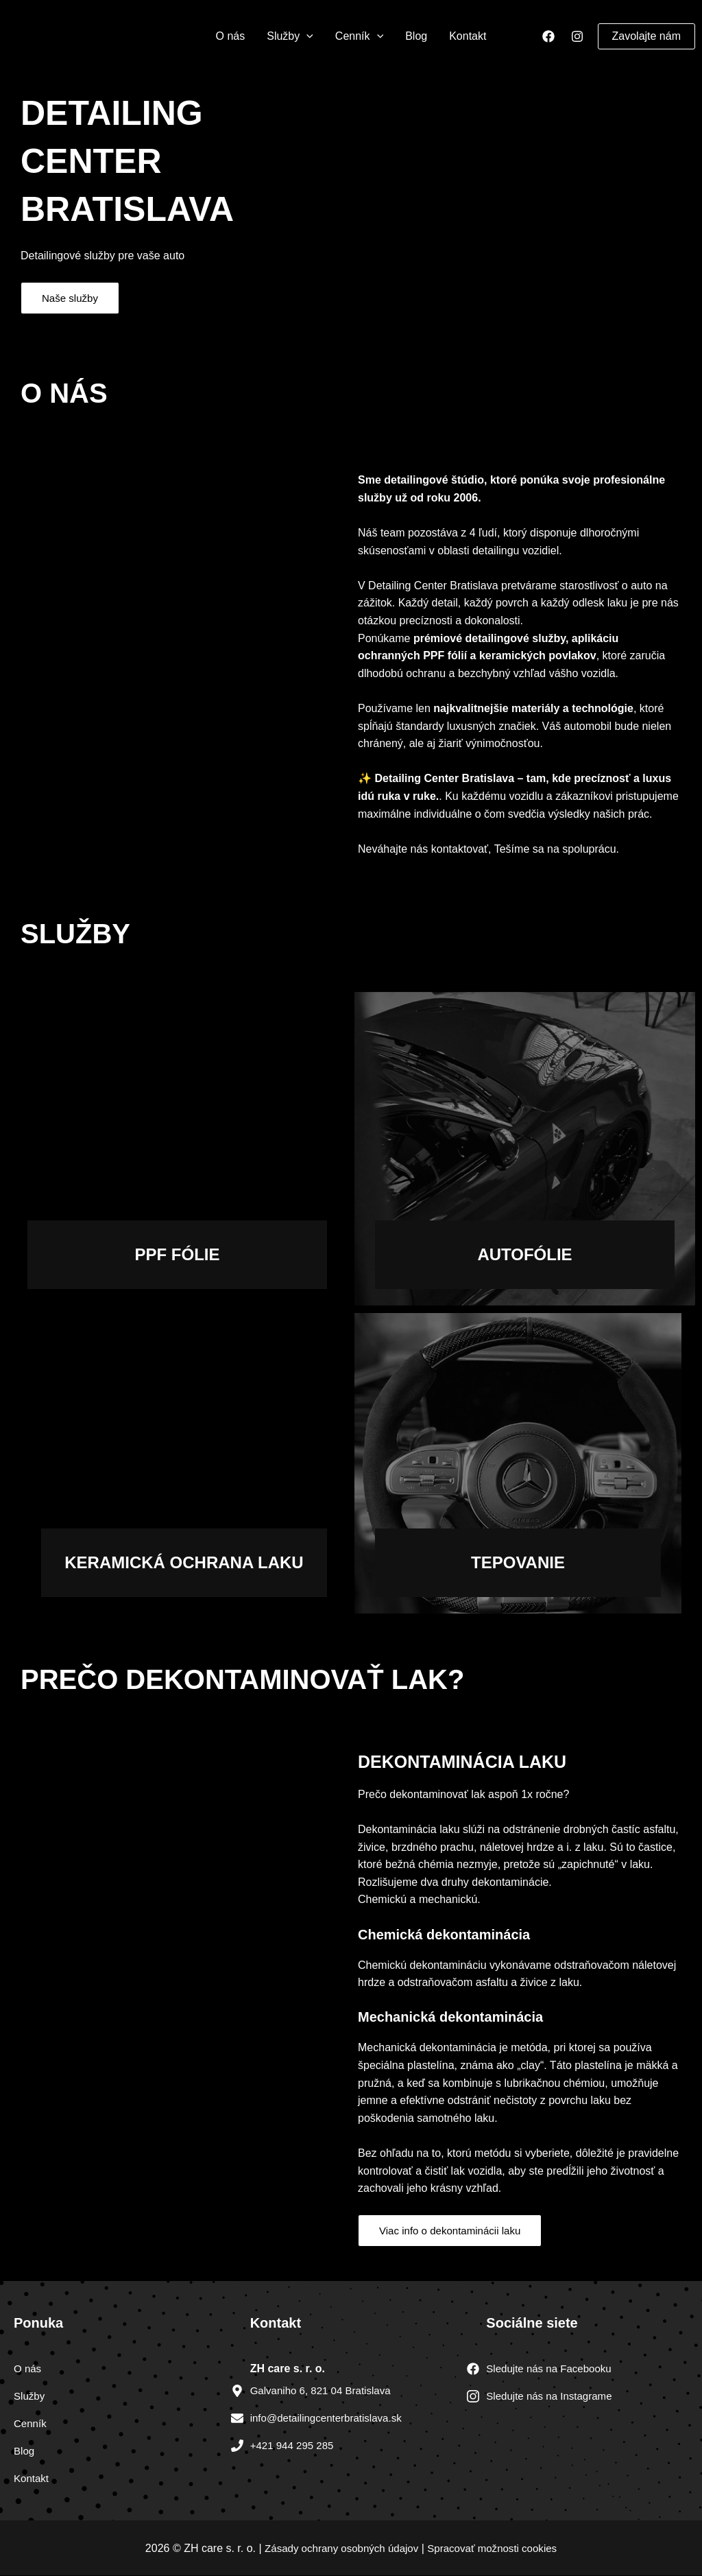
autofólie (524, 1254)
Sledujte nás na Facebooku (552, 2369)
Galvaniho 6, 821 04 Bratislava (325, 2391)
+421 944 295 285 (294, 2446)
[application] (306, 36)
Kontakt (467, 36)
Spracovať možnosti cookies (497, 2548)
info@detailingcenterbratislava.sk (330, 2418)
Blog (416, 36)
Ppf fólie (176, 1254)
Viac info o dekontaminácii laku (454, 2230)
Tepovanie (518, 1562)
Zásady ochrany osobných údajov (337, 2548)
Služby (290, 36)
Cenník (359, 36)
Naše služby (71, 298)
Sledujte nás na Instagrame (553, 2396)
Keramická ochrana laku (183, 1562)
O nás (230, 36)
